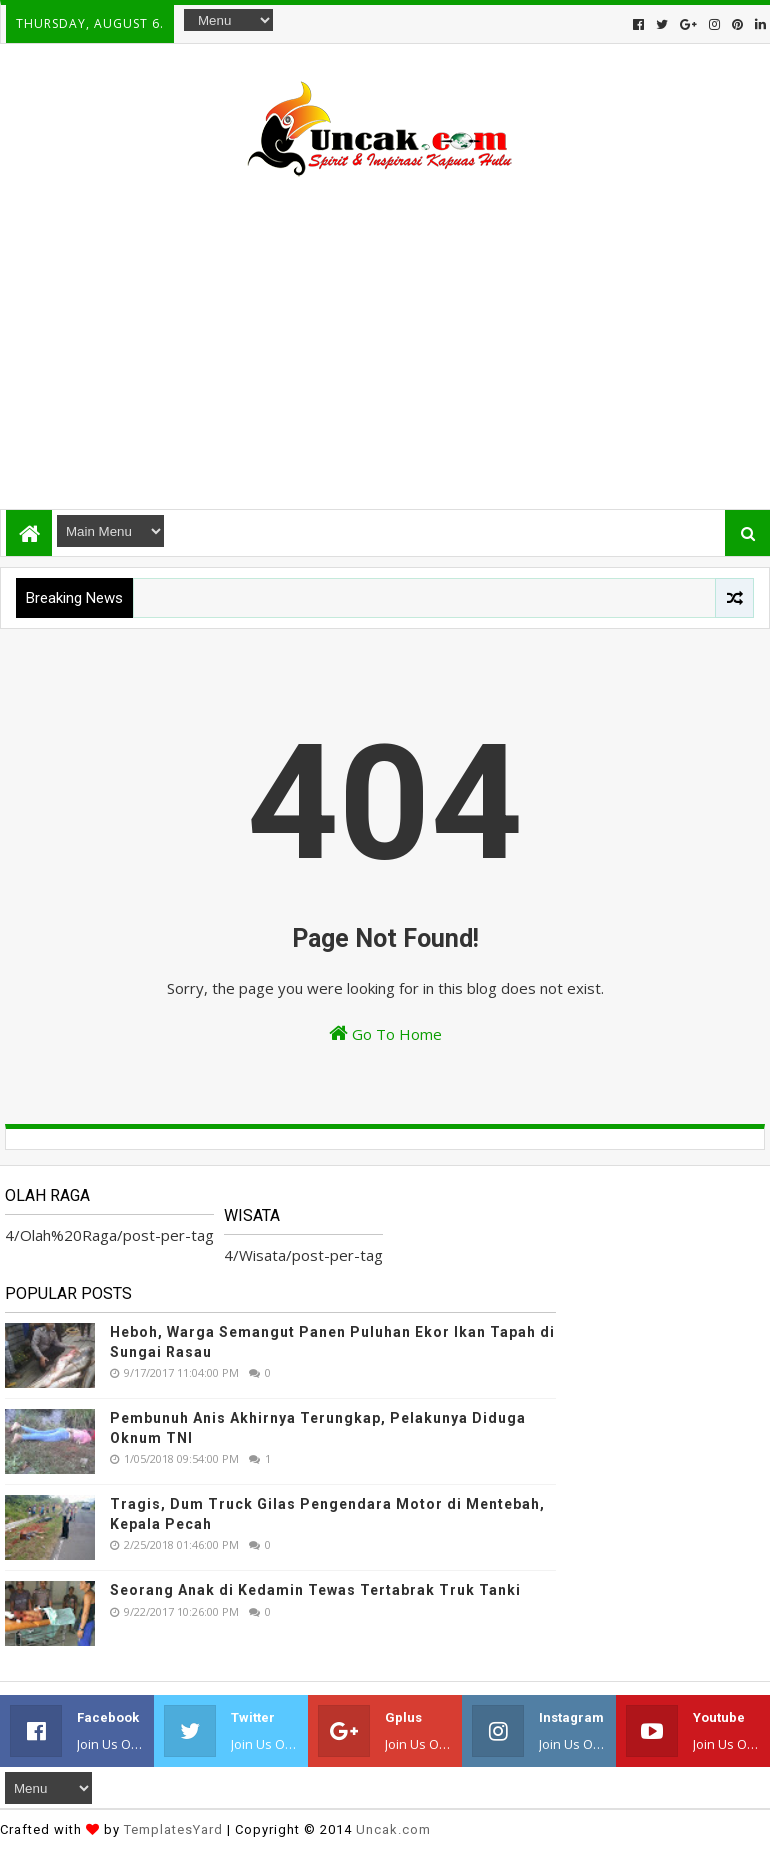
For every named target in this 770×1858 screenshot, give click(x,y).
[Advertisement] (385, 334)
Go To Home (385, 1033)
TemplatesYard (173, 1829)
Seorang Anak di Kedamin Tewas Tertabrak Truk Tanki (315, 1590)
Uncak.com (393, 1829)
